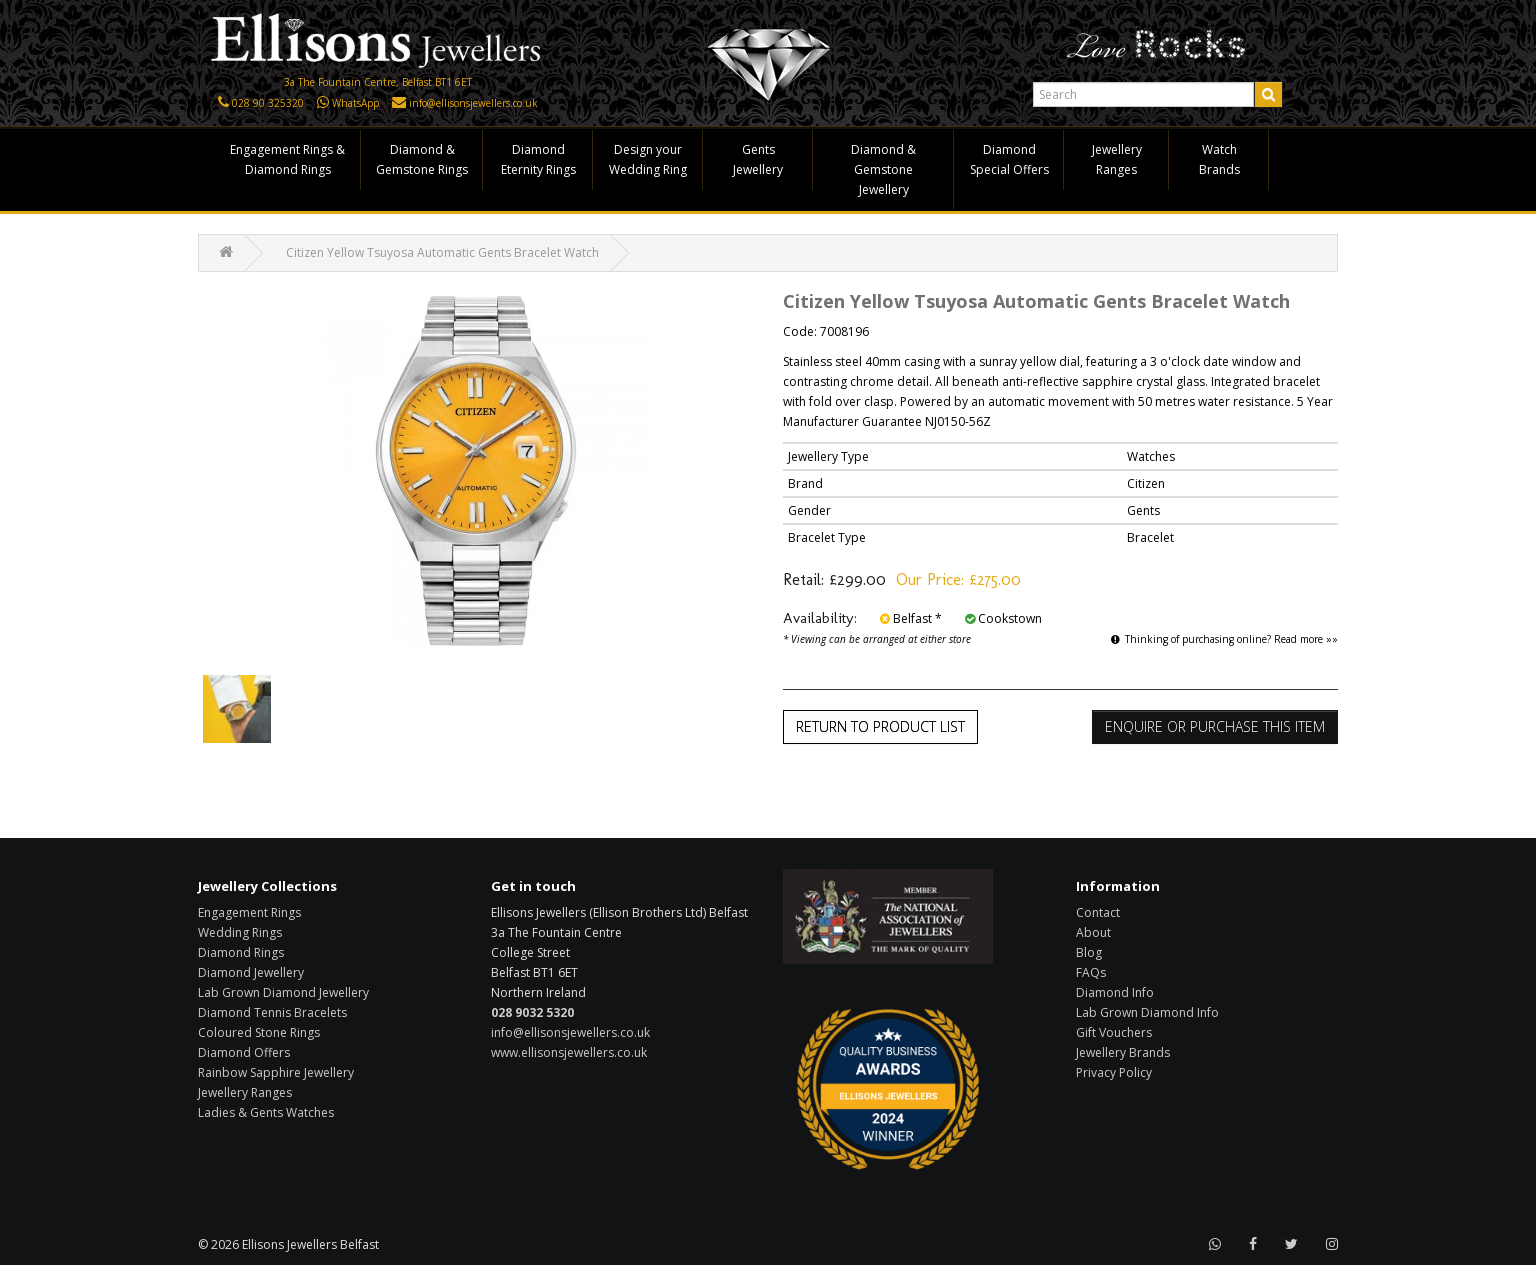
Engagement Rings (249, 912)
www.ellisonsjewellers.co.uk (569, 1052)
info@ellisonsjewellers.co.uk (473, 103)
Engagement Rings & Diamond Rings (287, 159)
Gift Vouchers (1114, 1032)
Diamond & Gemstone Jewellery (883, 169)
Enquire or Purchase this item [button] (1215, 726)
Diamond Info (1115, 992)
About (1093, 932)
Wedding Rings (240, 932)
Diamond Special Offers (1009, 159)
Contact (1098, 912)
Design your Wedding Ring (648, 159)
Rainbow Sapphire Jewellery (276, 1072)
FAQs (1091, 972)
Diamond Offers (244, 1052)
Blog (1089, 952)
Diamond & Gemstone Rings (422, 159)
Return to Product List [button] (880, 726)
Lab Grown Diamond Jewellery (283, 992)
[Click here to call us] (223, 103)
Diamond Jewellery (251, 972)
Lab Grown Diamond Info (1147, 1012)
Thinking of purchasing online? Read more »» (1224, 639)
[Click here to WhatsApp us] (323, 103)
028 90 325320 (268, 103)
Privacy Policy (1114, 1072)
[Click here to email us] (399, 103)
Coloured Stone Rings (259, 1032)
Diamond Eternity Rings (538, 159)
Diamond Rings (241, 952)
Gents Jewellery (758, 159)
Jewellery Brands (1123, 1052)
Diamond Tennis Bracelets (272, 1012)
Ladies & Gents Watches (266, 1112)
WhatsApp (355, 103)
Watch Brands (1219, 159)
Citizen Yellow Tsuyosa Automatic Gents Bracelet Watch (442, 252)
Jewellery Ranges (1117, 159)
